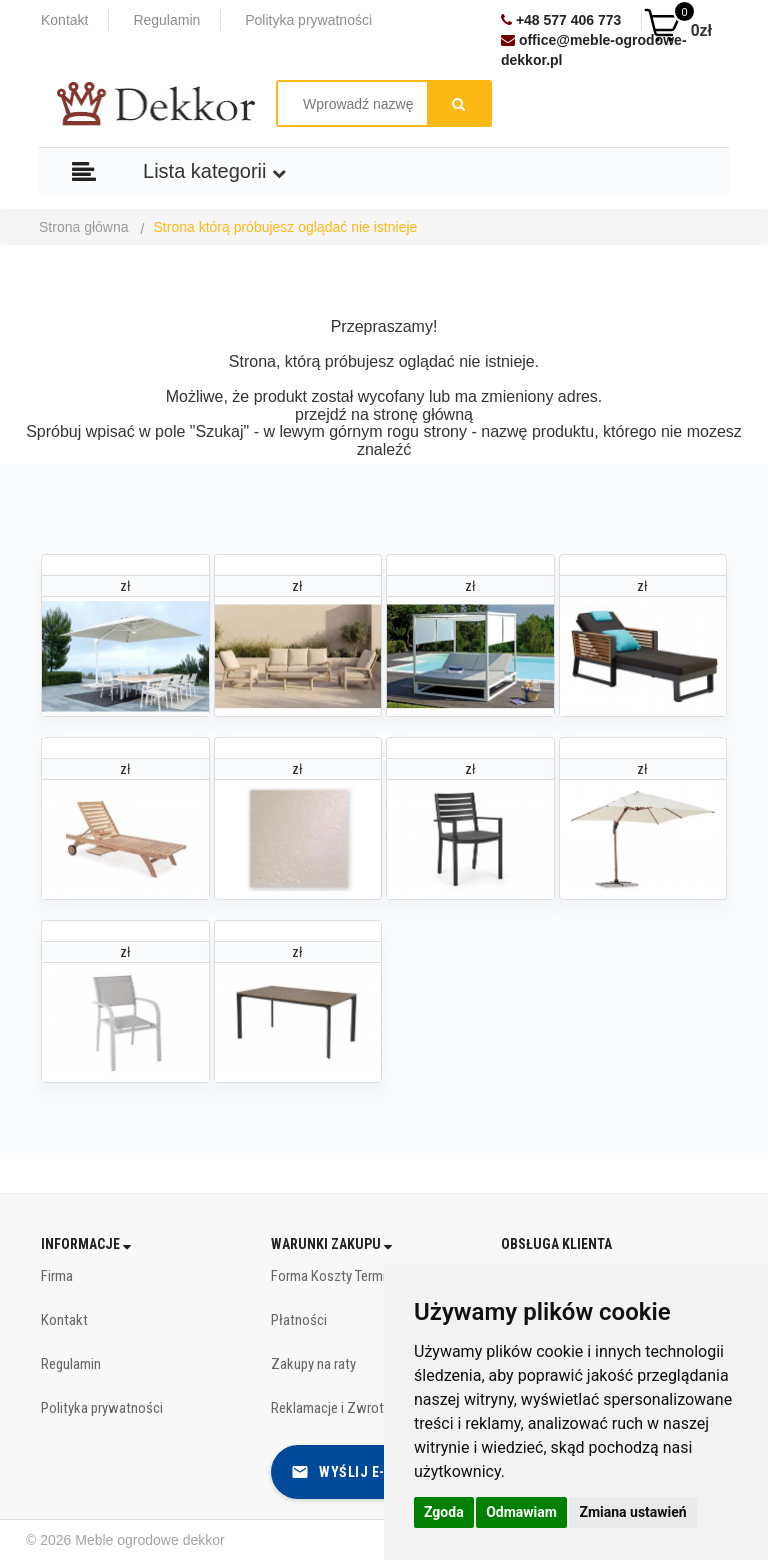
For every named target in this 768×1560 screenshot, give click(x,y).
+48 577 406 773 (561, 20)
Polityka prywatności (308, 20)
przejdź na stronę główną (384, 414)
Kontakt (64, 20)
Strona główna (84, 227)
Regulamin (166, 20)
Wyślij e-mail (354, 1472)
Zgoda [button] (444, 1512)
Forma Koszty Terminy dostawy (362, 1276)
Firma (57, 1276)
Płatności (299, 1320)
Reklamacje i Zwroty (330, 1408)
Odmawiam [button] (521, 1512)
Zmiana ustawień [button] (632, 1512)
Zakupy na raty (313, 1364)
